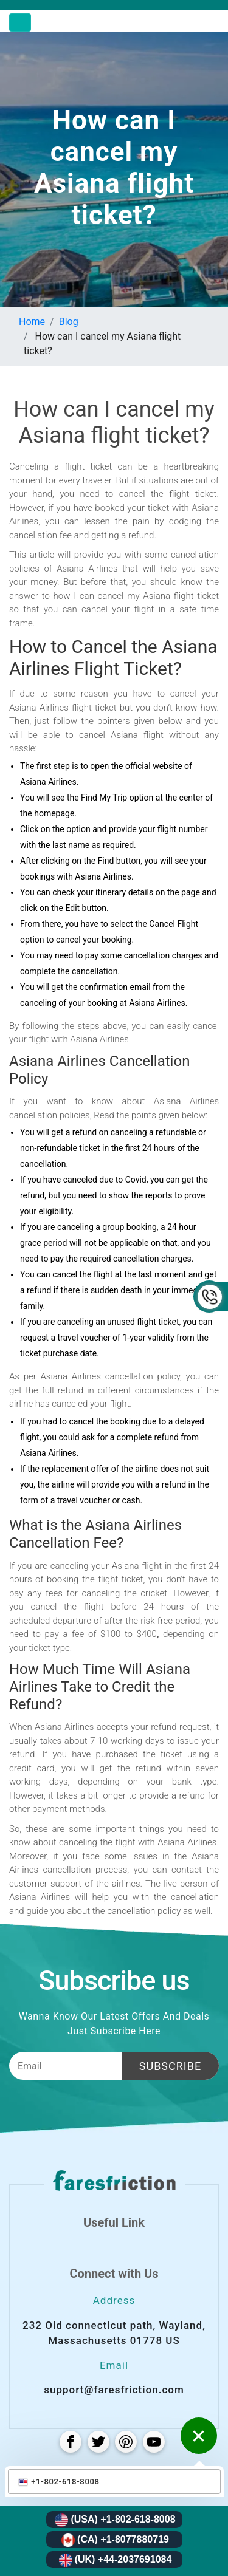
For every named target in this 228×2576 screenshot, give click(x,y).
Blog (68, 321)
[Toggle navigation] (20, 22)
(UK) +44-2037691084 (115, 2560)
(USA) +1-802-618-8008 (115, 2520)
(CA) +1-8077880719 (115, 2540)
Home (32, 321)
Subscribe (170, 2066)
